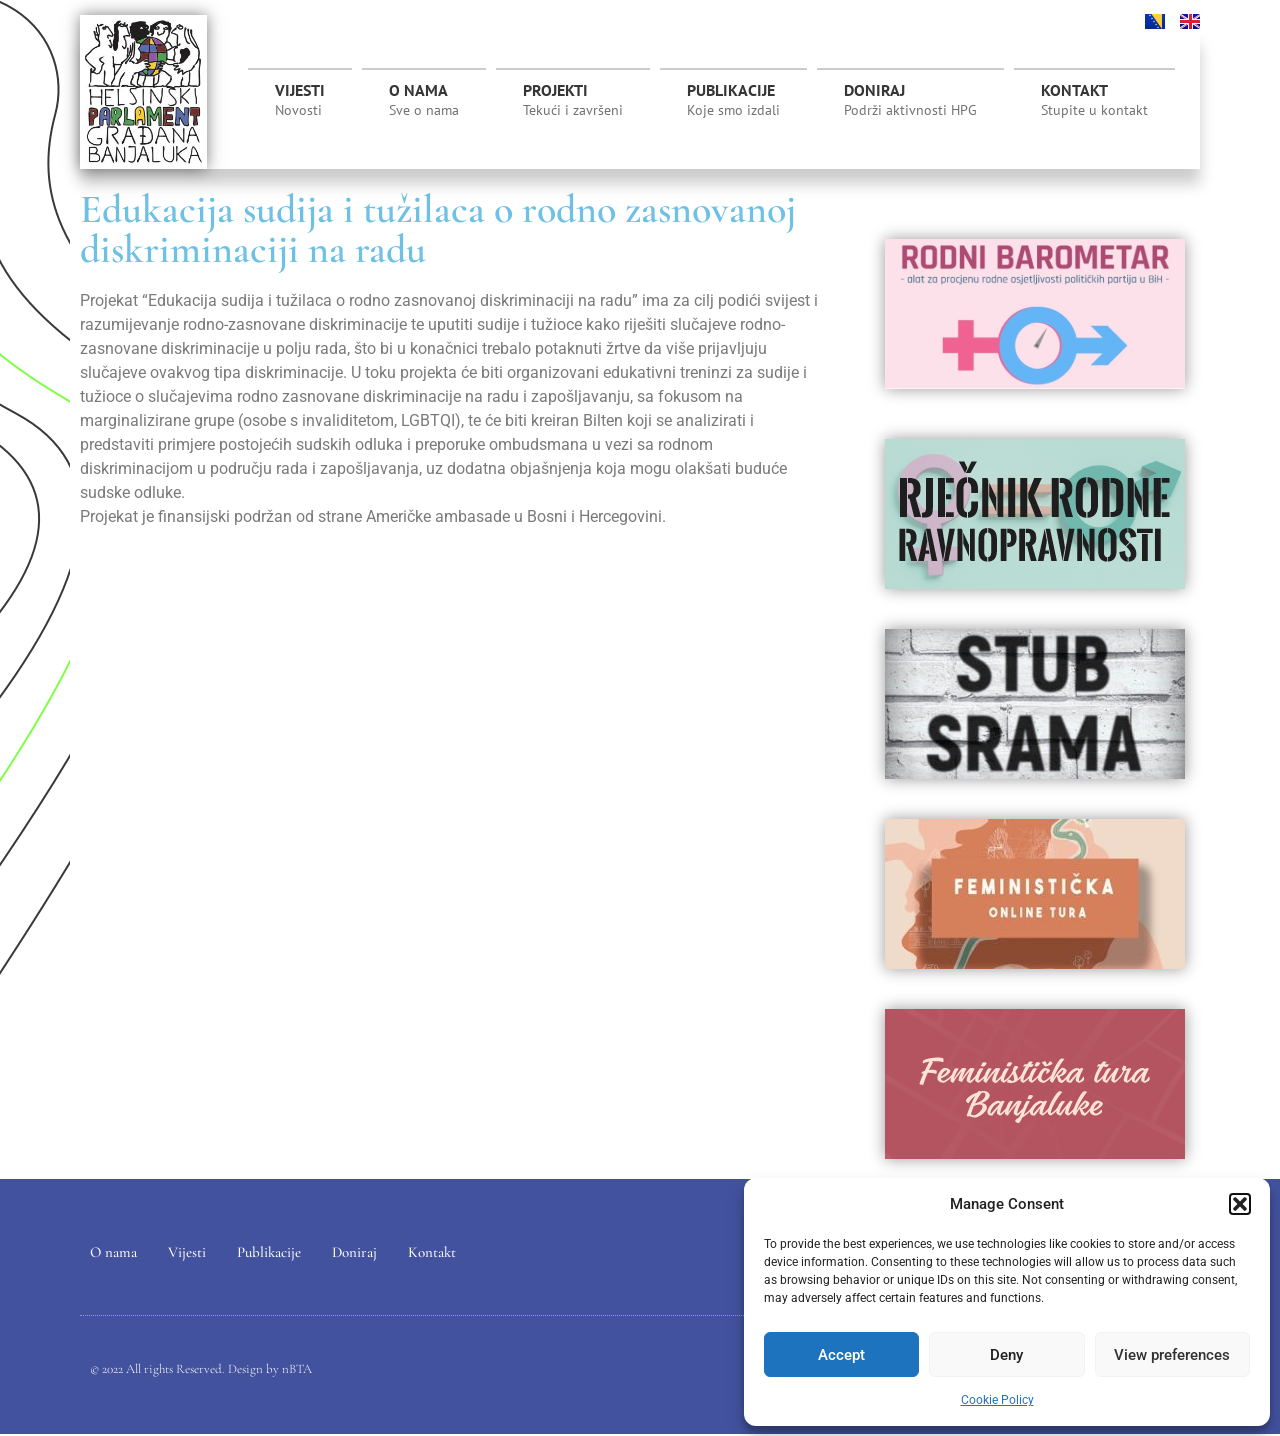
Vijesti (300, 100)
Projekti (573, 105)
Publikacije (733, 100)
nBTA (297, 1370)
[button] (1240, 1204)
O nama (424, 100)
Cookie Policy (997, 1400)
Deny (1006, 1355)
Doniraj (910, 100)
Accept (841, 1355)
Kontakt (1094, 100)
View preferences (1172, 1355)
